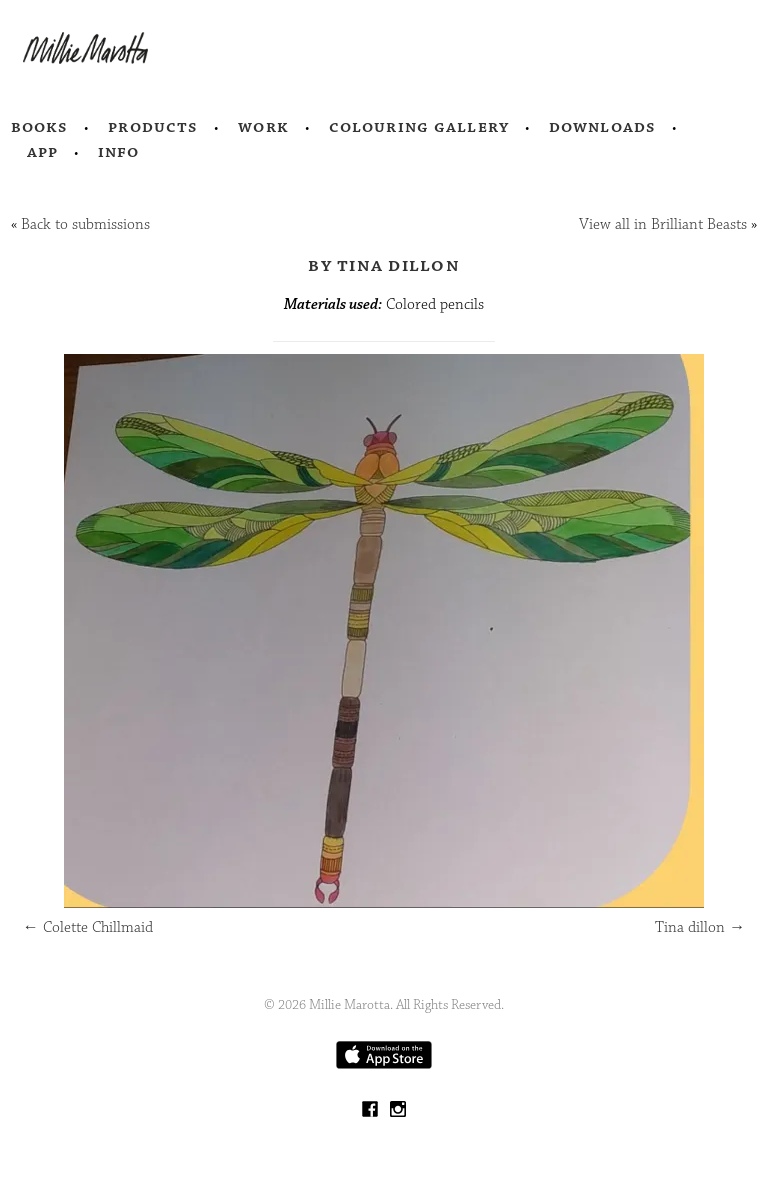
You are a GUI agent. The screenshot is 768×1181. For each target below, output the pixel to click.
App (42, 152)
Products (153, 127)
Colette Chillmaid (88, 927)
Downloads (602, 127)
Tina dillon (700, 927)
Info (119, 152)
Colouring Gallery (419, 127)
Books (40, 127)
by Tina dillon (384, 265)
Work (263, 127)
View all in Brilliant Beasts (663, 224)
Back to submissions (85, 224)
